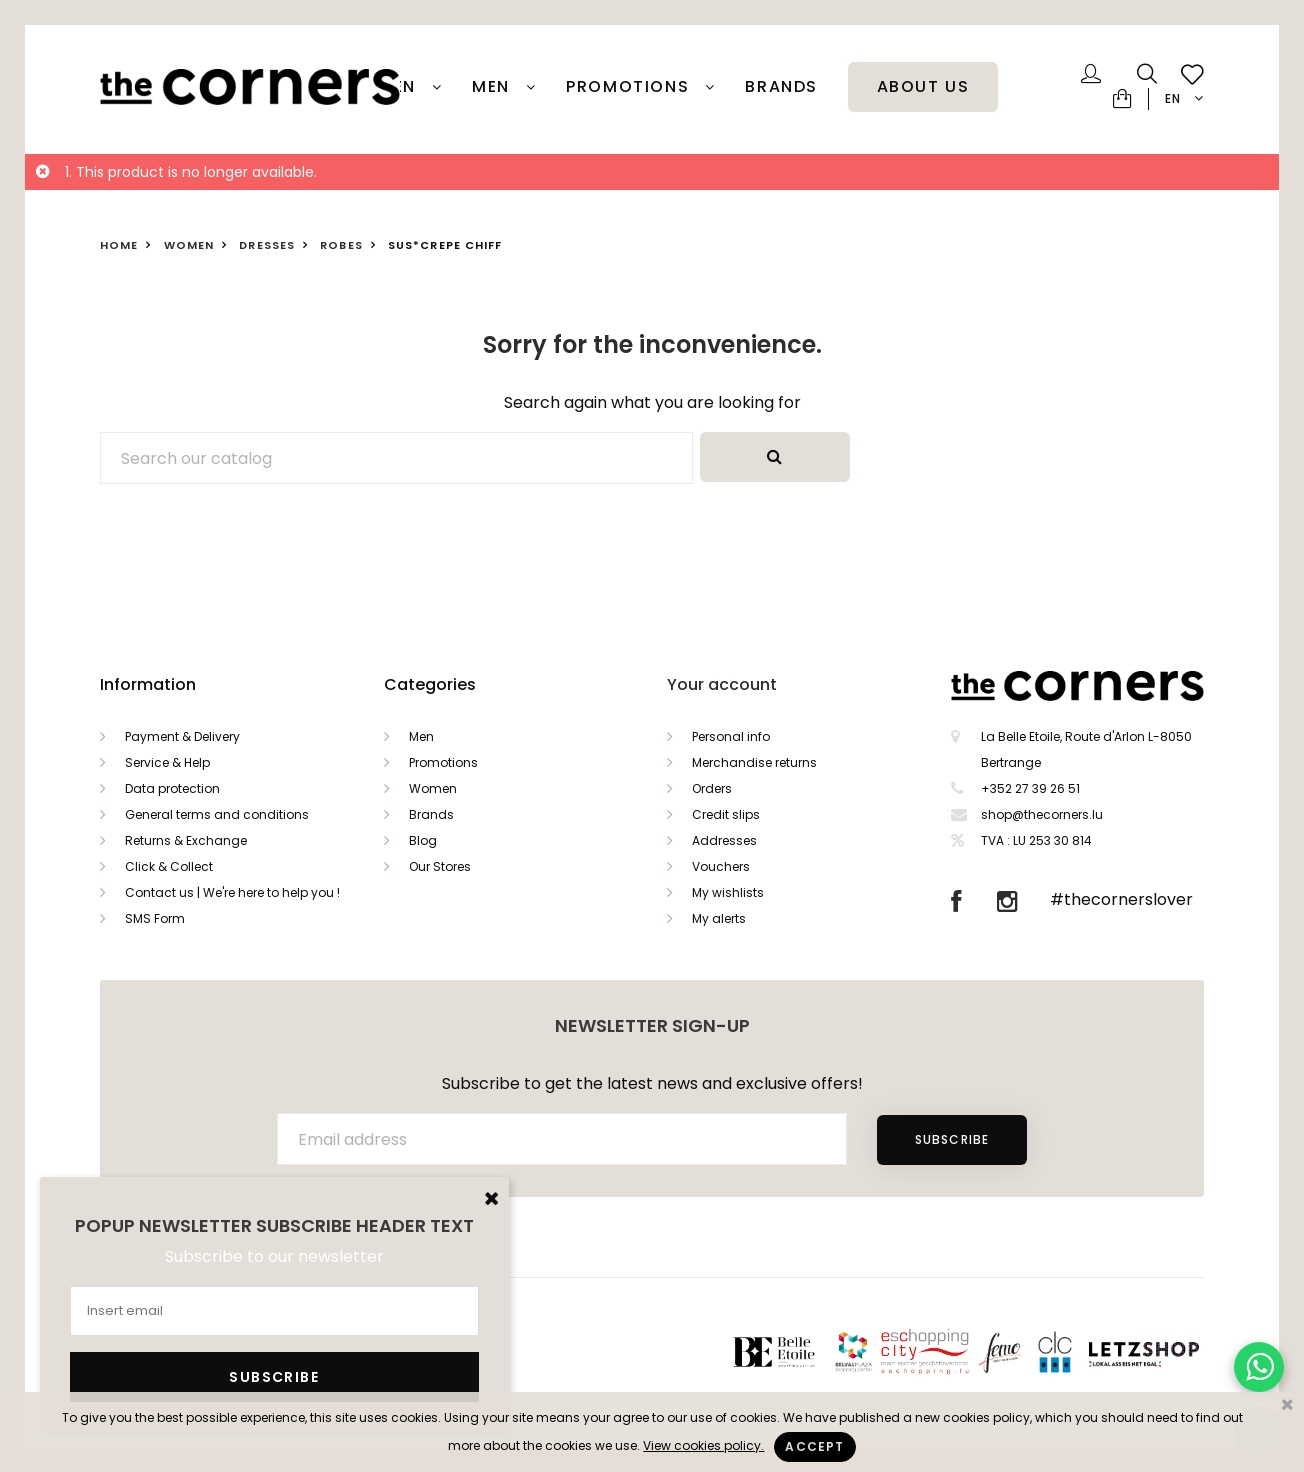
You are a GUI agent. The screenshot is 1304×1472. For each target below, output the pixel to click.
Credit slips (726, 814)
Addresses (724, 840)
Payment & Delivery (182, 736)
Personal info (731, 736)
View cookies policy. (703, 1445)
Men (493, 87)
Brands (781, 87)
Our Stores (440, 866)
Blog (423, 840)
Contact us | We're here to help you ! (232, 892)
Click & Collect (169, 866)
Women (433, 788)
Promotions (443, 762)
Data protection (172, 788)
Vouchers (721, 866)
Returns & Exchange (186, 840)
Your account (722, 684)
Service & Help (167, 762)
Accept (814, 1446)
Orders (712, 788)
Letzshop (1168, 1351)
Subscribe (952, 1139)
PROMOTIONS (630, 87)
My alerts (719, 918)
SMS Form (155, 918)
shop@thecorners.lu (1042, 814)
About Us (923, 87)
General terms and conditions (217, 814)
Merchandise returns (754, 762)
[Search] (396, 458)
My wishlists (728, 892)
